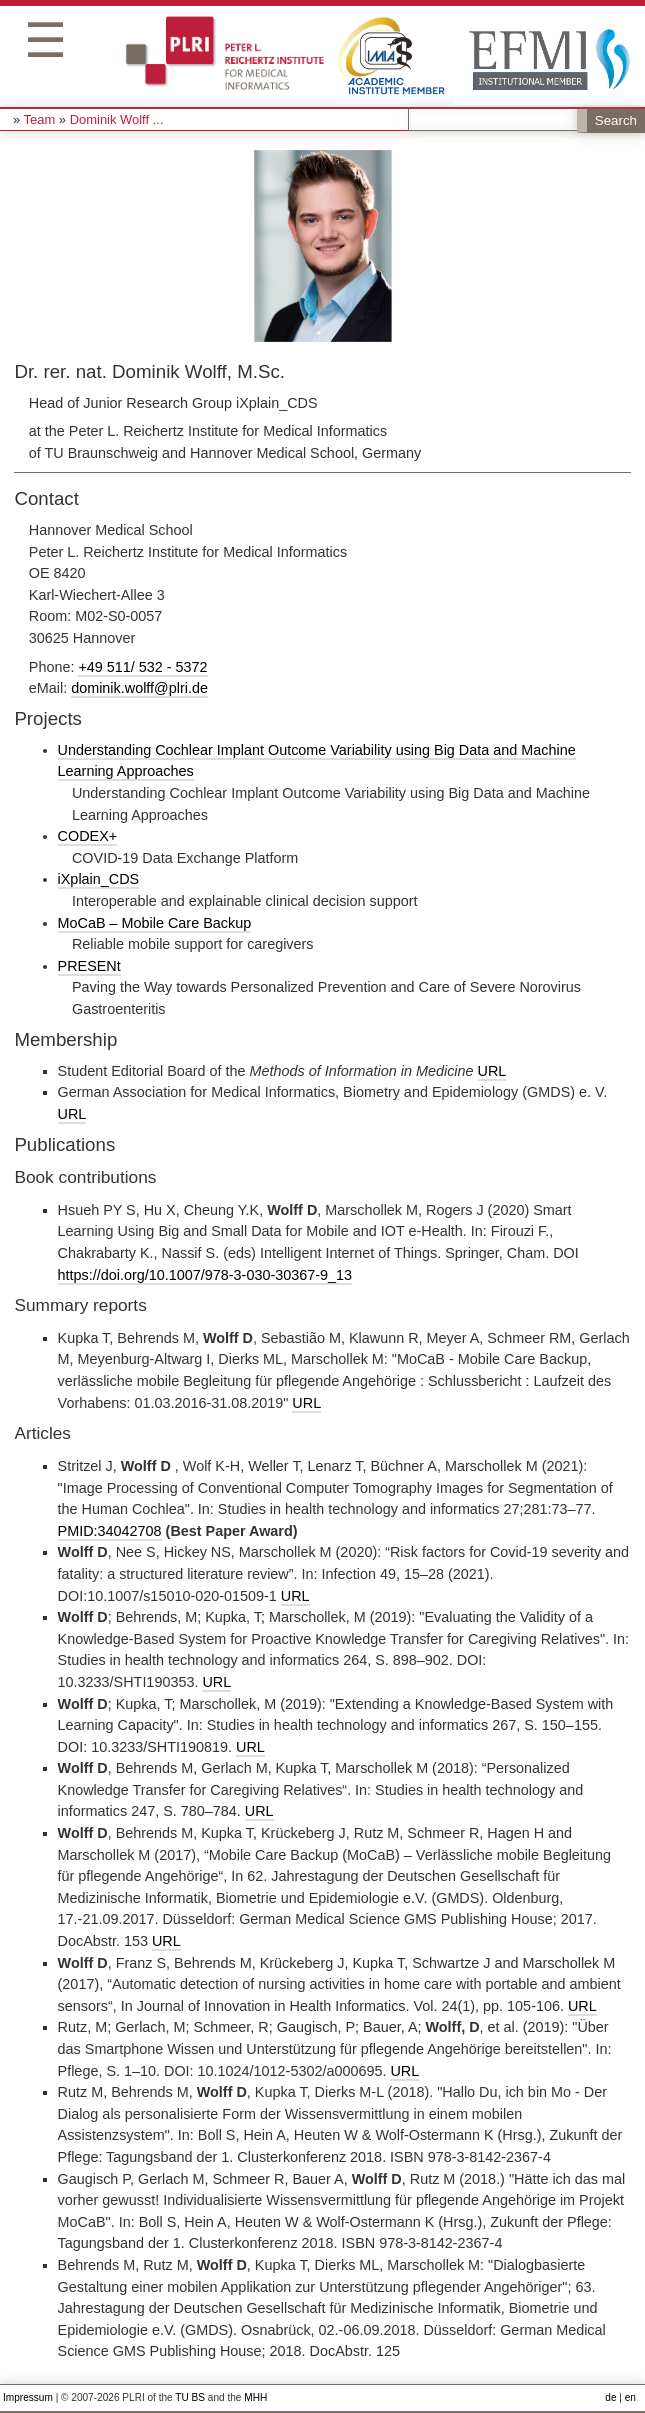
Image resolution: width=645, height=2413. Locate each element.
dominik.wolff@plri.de (139, 688)
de (610, 2397)
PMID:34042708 (110, 1531)
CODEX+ (88, 836)
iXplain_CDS (99, 879)
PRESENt (89, 966)
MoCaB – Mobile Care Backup (155, 923)
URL (492, 1071)
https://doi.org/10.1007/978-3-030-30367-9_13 (205, 1275)
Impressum (28, 2397)
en (630, 2397)
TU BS (190, 2397)
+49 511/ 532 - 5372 (142, 667)
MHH (255, 2397)
